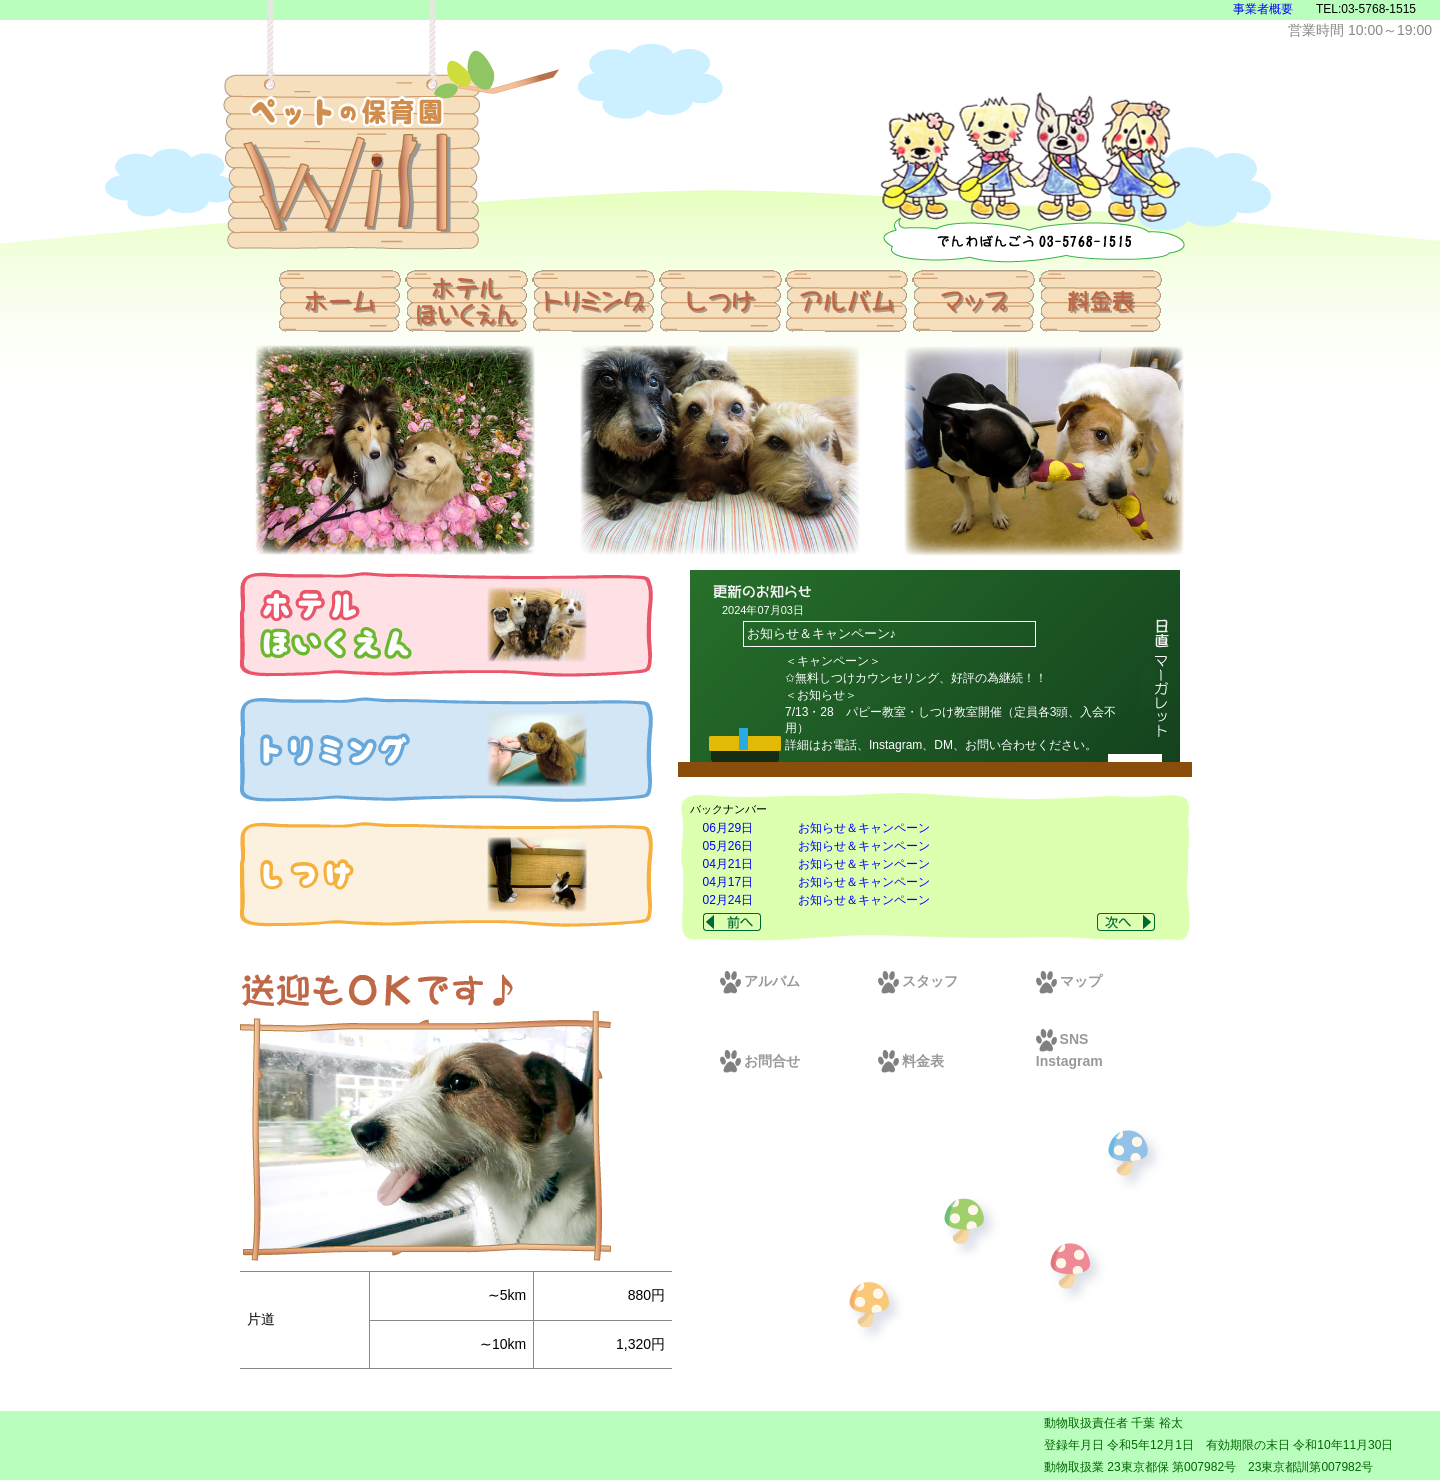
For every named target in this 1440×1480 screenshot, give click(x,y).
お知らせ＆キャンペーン (864, 828)
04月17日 (728, 882)
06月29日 (728, 828)
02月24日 (728, 900)
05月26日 (728, 846)
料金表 (911, 1061)
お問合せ (760, 1061)
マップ (1069, 981)
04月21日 (728, 864)
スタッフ (918, 981)
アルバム (760, 981)
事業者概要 (1263, 9)
